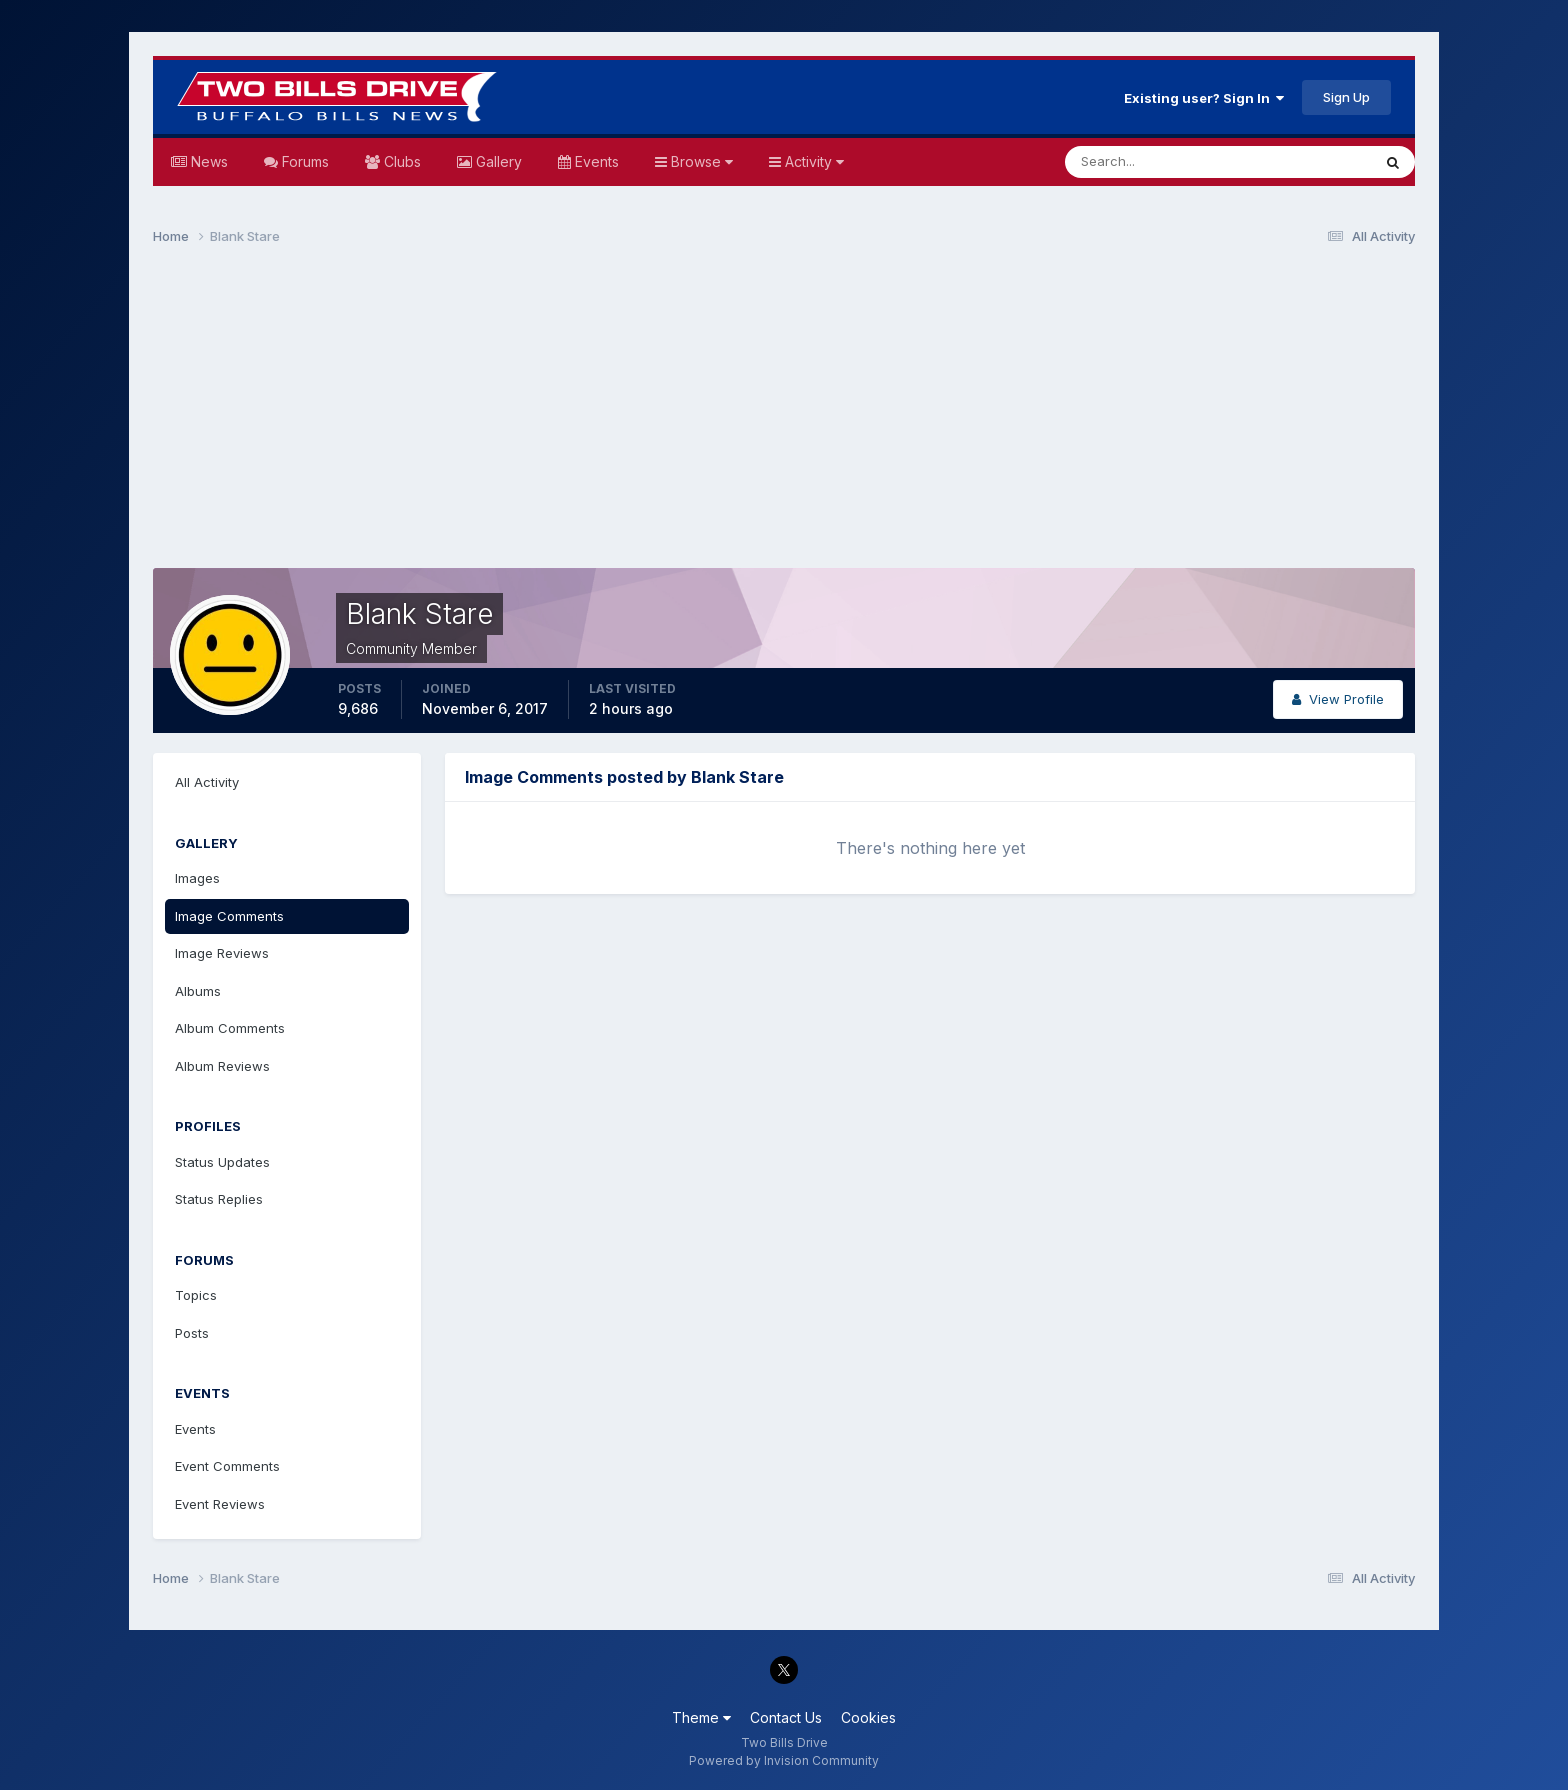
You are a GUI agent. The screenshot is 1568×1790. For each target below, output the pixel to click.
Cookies (868, 1717)
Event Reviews (220, 1504)
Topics (196, 1295)
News (207, 161)
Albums (198, 991)
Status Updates (222, 1162)
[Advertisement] (784, 416)
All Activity (207, 782)
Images (197, 878)
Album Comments (230, 1028)
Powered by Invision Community (784, 1760)
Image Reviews (222, 953)
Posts (192, 1333)
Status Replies (219, 1199)
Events (595, 161)
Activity (812, 161)
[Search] (1153, 162)
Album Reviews (222, 1066)
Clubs (400, 161)
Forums (303, 161)
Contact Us (786, 1717)
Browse (700, 161)
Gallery (497, 161)
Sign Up (1346, 97)
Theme (701, 1717)
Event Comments (227, 1466)
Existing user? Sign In (1204, 98)
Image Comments (229, 916)
